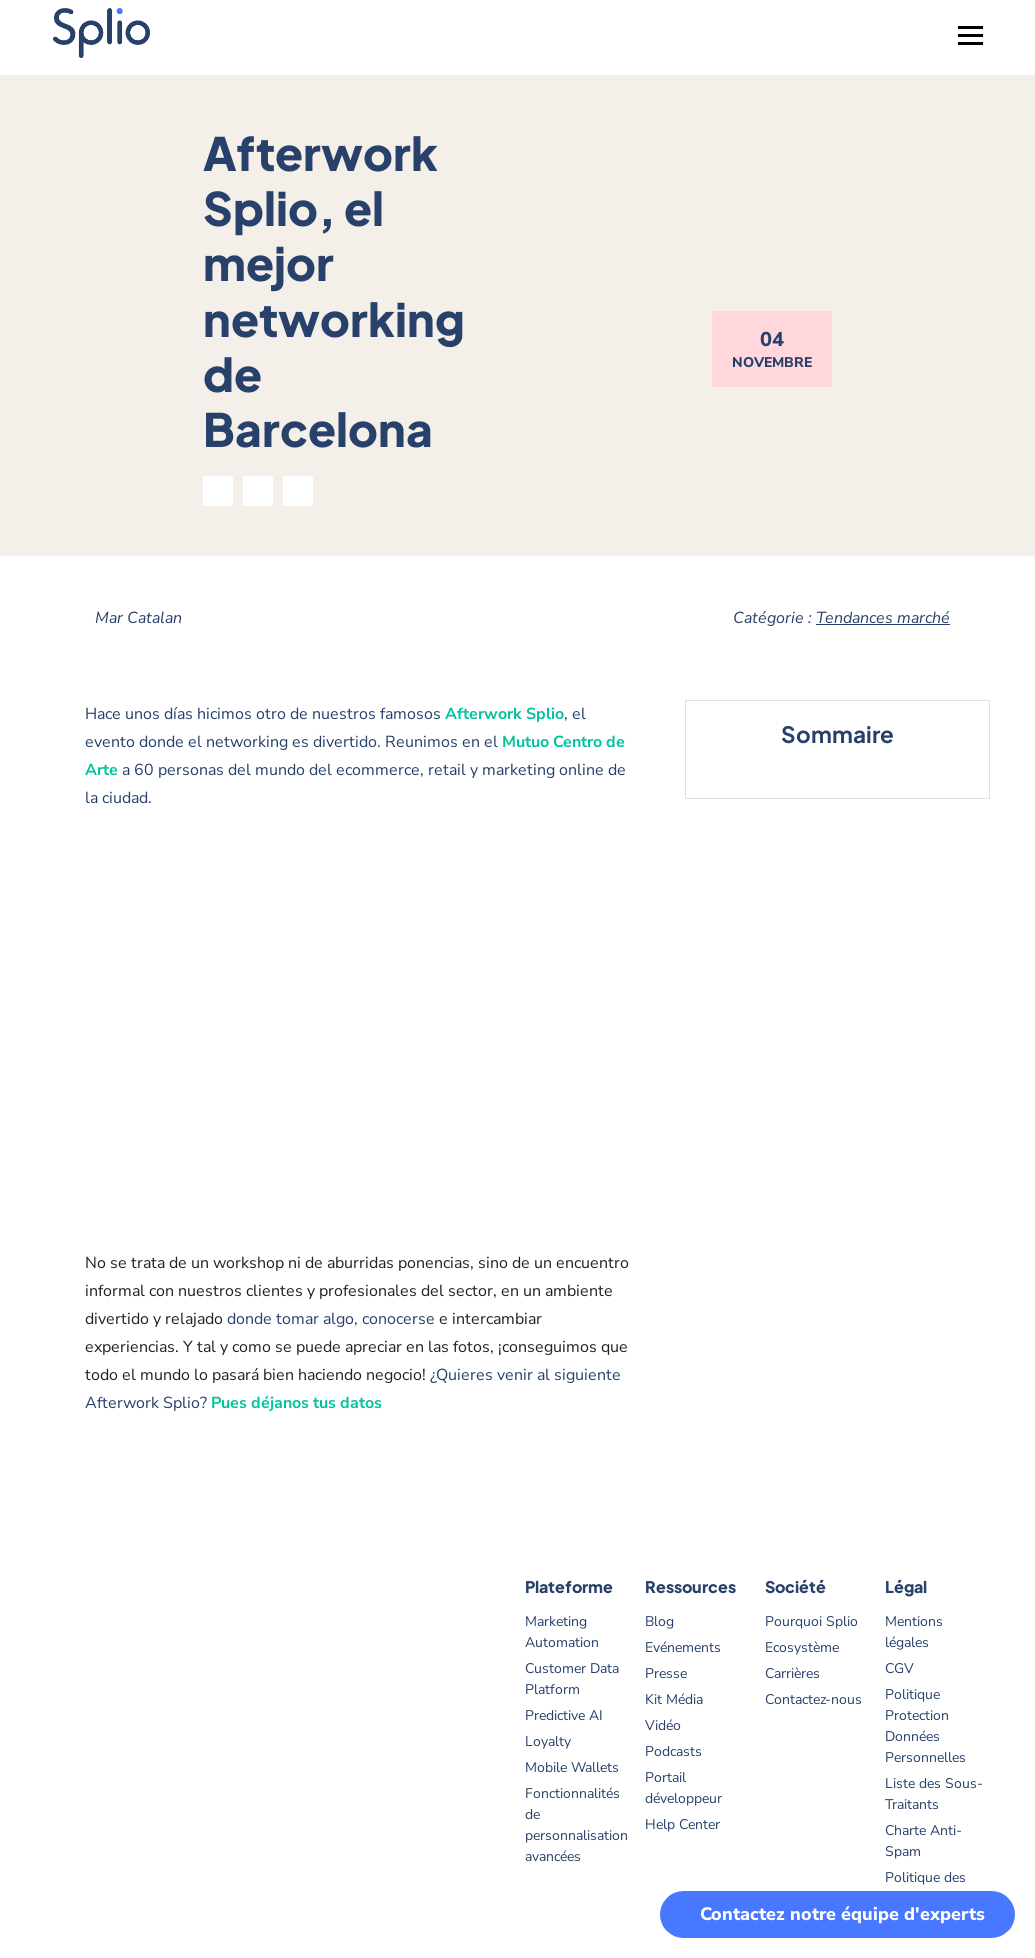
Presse (666, 1673)
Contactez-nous (813, 1699)
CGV (899, 1668)
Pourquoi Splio (811, 1621)
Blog (659, 1621)
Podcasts (673, 1751)
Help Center (682, 1824)
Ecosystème (802, 1647)
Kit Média (674, 1699)
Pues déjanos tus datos (296, 1403)
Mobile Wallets (572, 1767)
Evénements (683, 1647)
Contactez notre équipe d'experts (842, 1914)
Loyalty (548, 1741)
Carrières (792, 1673)
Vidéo (663, 1725)
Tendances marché (883, 618)
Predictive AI (564, 1715)
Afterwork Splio (504, 714)
